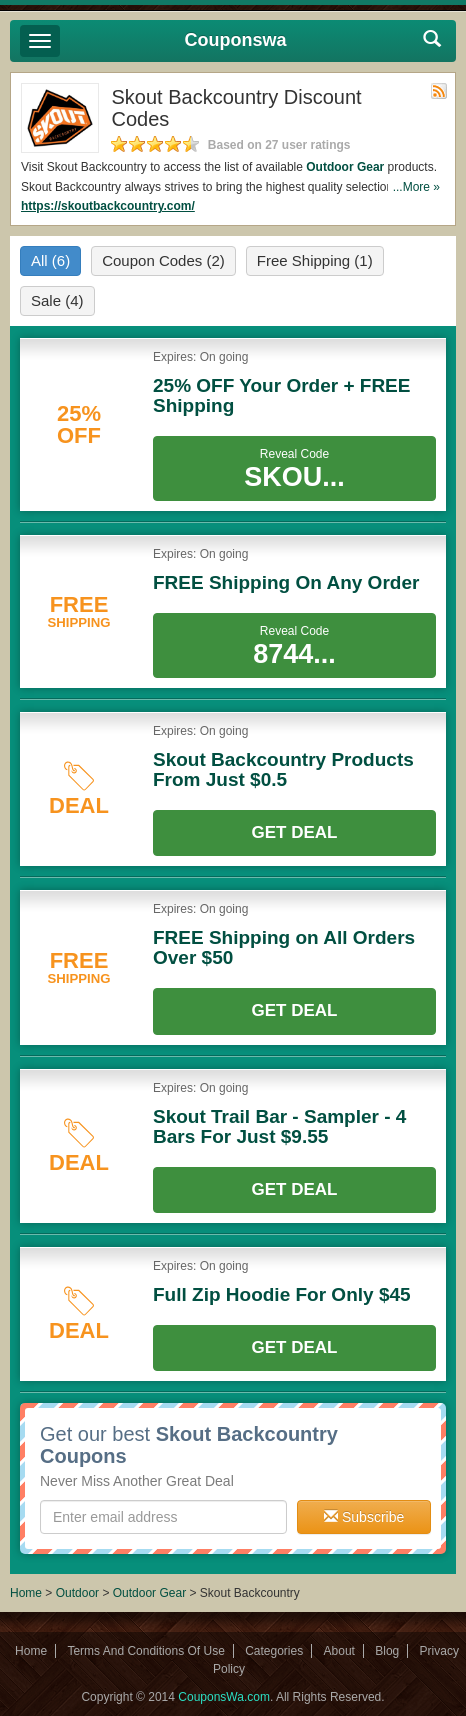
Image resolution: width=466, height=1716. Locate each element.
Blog (387, 1651)
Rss (439, 91)
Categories (274, 1651)
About (339, 1651)
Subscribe (364, 1517)
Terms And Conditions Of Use (145, 1651)
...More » (416, 187)
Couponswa (236, 40)
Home (26, 1593)
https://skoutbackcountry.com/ (108, 206)
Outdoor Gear (345, 167)
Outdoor (77, 1593)
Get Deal (295, 832)
